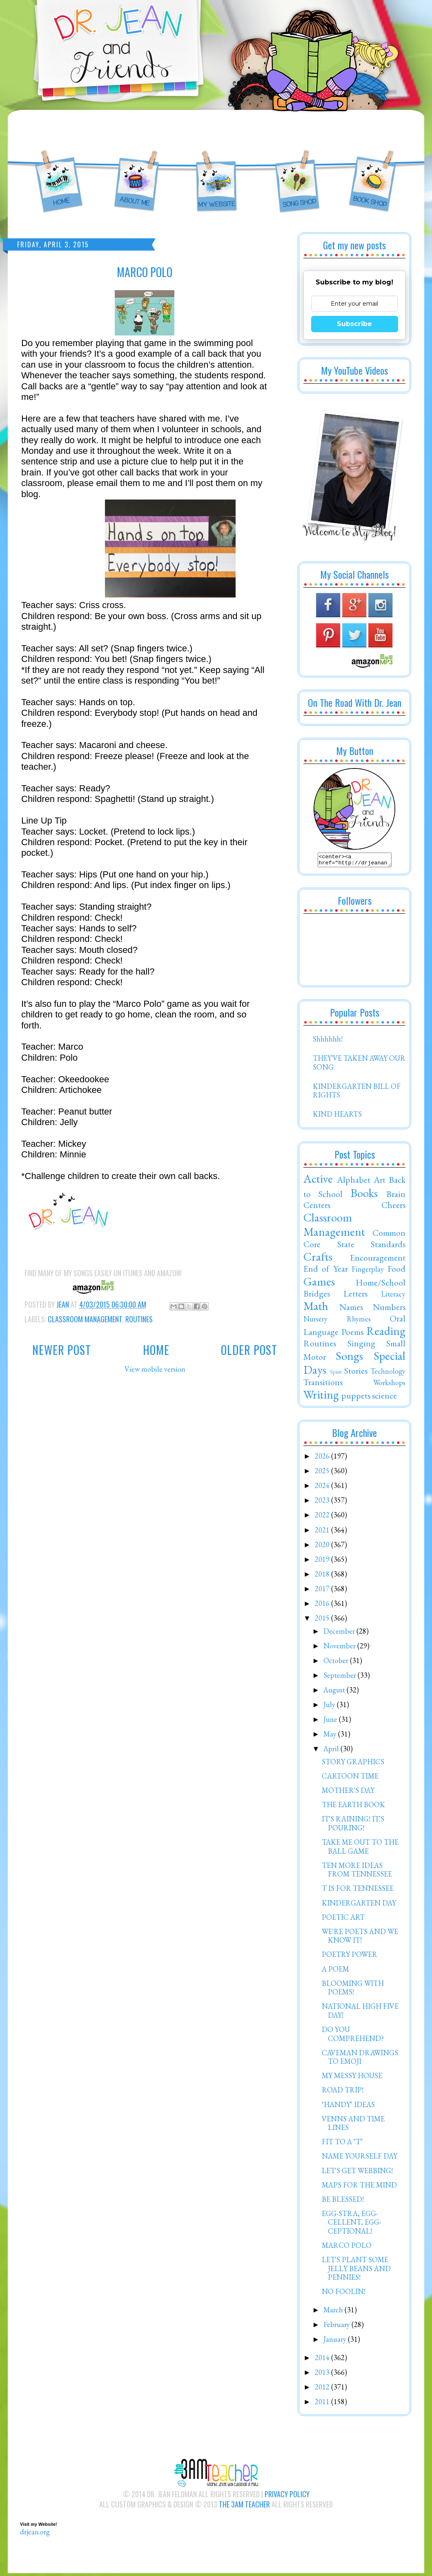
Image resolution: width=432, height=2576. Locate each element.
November (340, 1648)
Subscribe (354, 324)
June (331, 1721)
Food (396, 1271)
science (384, 1397)
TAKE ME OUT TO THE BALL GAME (360, 1849)
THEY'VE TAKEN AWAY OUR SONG (359, 1065)
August (335, 1692)
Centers (316, 1207)
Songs (349, 1358)
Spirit (336, 1374)
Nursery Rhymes (337, 1321)
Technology (387, 1373)
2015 (323, 1620)
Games (319, 1284)
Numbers (389, 1309)
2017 (323, 1591)
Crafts (317, 1259)
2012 (323, 2389)
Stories (355, 1373)
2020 (323, 1547)
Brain (395, 1196)
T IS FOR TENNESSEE (358, 1890)
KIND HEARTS (337, 1116)
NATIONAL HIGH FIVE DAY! (360, 2013)
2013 (323, 2374)
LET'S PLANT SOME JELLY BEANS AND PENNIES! (356, 2270)
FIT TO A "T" (342, 2144)
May (330, 1736)
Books (364, 1195)
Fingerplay (368, 1271)
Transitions (323, 1384)
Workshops (389, 1385)
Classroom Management (85, 1319)
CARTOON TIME (350, 1778)
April (332, 1751)
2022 (323, 1517)
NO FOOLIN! (343, 2293)
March (334, 2312)
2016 (323, 1605)
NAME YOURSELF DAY (359, 2158)
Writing (321, 1397)
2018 (323, 1576)
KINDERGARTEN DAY (359, 1905)
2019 (323, 1561)
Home (156, 1349)
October (336, 1663)
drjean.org (35, 2534)
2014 (323, 2360)
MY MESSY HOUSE (352, 2078)
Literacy (393, 1296)
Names (351, 1309)
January (335, 2341)
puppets (355, 1397)
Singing (361, 1345)
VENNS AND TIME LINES (353, 2125)
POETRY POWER (349, 1956)
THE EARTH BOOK (353, 1807)
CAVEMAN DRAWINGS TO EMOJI (360, 2059)
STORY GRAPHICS (353, 1764)
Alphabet (353, 1182)
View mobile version (155, 1369)
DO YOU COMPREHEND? (353, 2036)
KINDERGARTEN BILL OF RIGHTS (357, 1093)
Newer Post (61, 1349)
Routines (139, 1319)
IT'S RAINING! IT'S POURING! (353, 1826)
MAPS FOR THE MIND (359, 2187)
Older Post (249, 1349)
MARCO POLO (347, 2247)
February (337, 2327)
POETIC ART (343, 1919)
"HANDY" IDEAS (348, 2107)
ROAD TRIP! (342, 2092)
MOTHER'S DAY (348, 1792)
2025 (323, 1473)
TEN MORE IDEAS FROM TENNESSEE (357, 1872)
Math (315, 1308)
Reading (385, 1333)
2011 (323, 2404)
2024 (323, 1487)
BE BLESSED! (343, 2201)
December (339, 1633)
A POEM (335, 1971)
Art (379, 1182)
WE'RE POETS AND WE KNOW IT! (360, 1938)
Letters (355, 1295)
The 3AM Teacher (244, 2506)
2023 (323, 1502)
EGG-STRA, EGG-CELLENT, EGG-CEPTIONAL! (351, 2224)
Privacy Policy (287, 2496)
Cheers (393, 1207)
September (340, 1677)
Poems (352, 1334)
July (330, 1707)
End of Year (325, 1271)
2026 (323, 1458)
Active (318, 1181)
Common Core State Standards (354, 1240)
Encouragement (377, 1260)
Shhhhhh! (328, 1041)
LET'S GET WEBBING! (357, 2173)
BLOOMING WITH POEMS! (353, 1990)
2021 (323, 1532)
